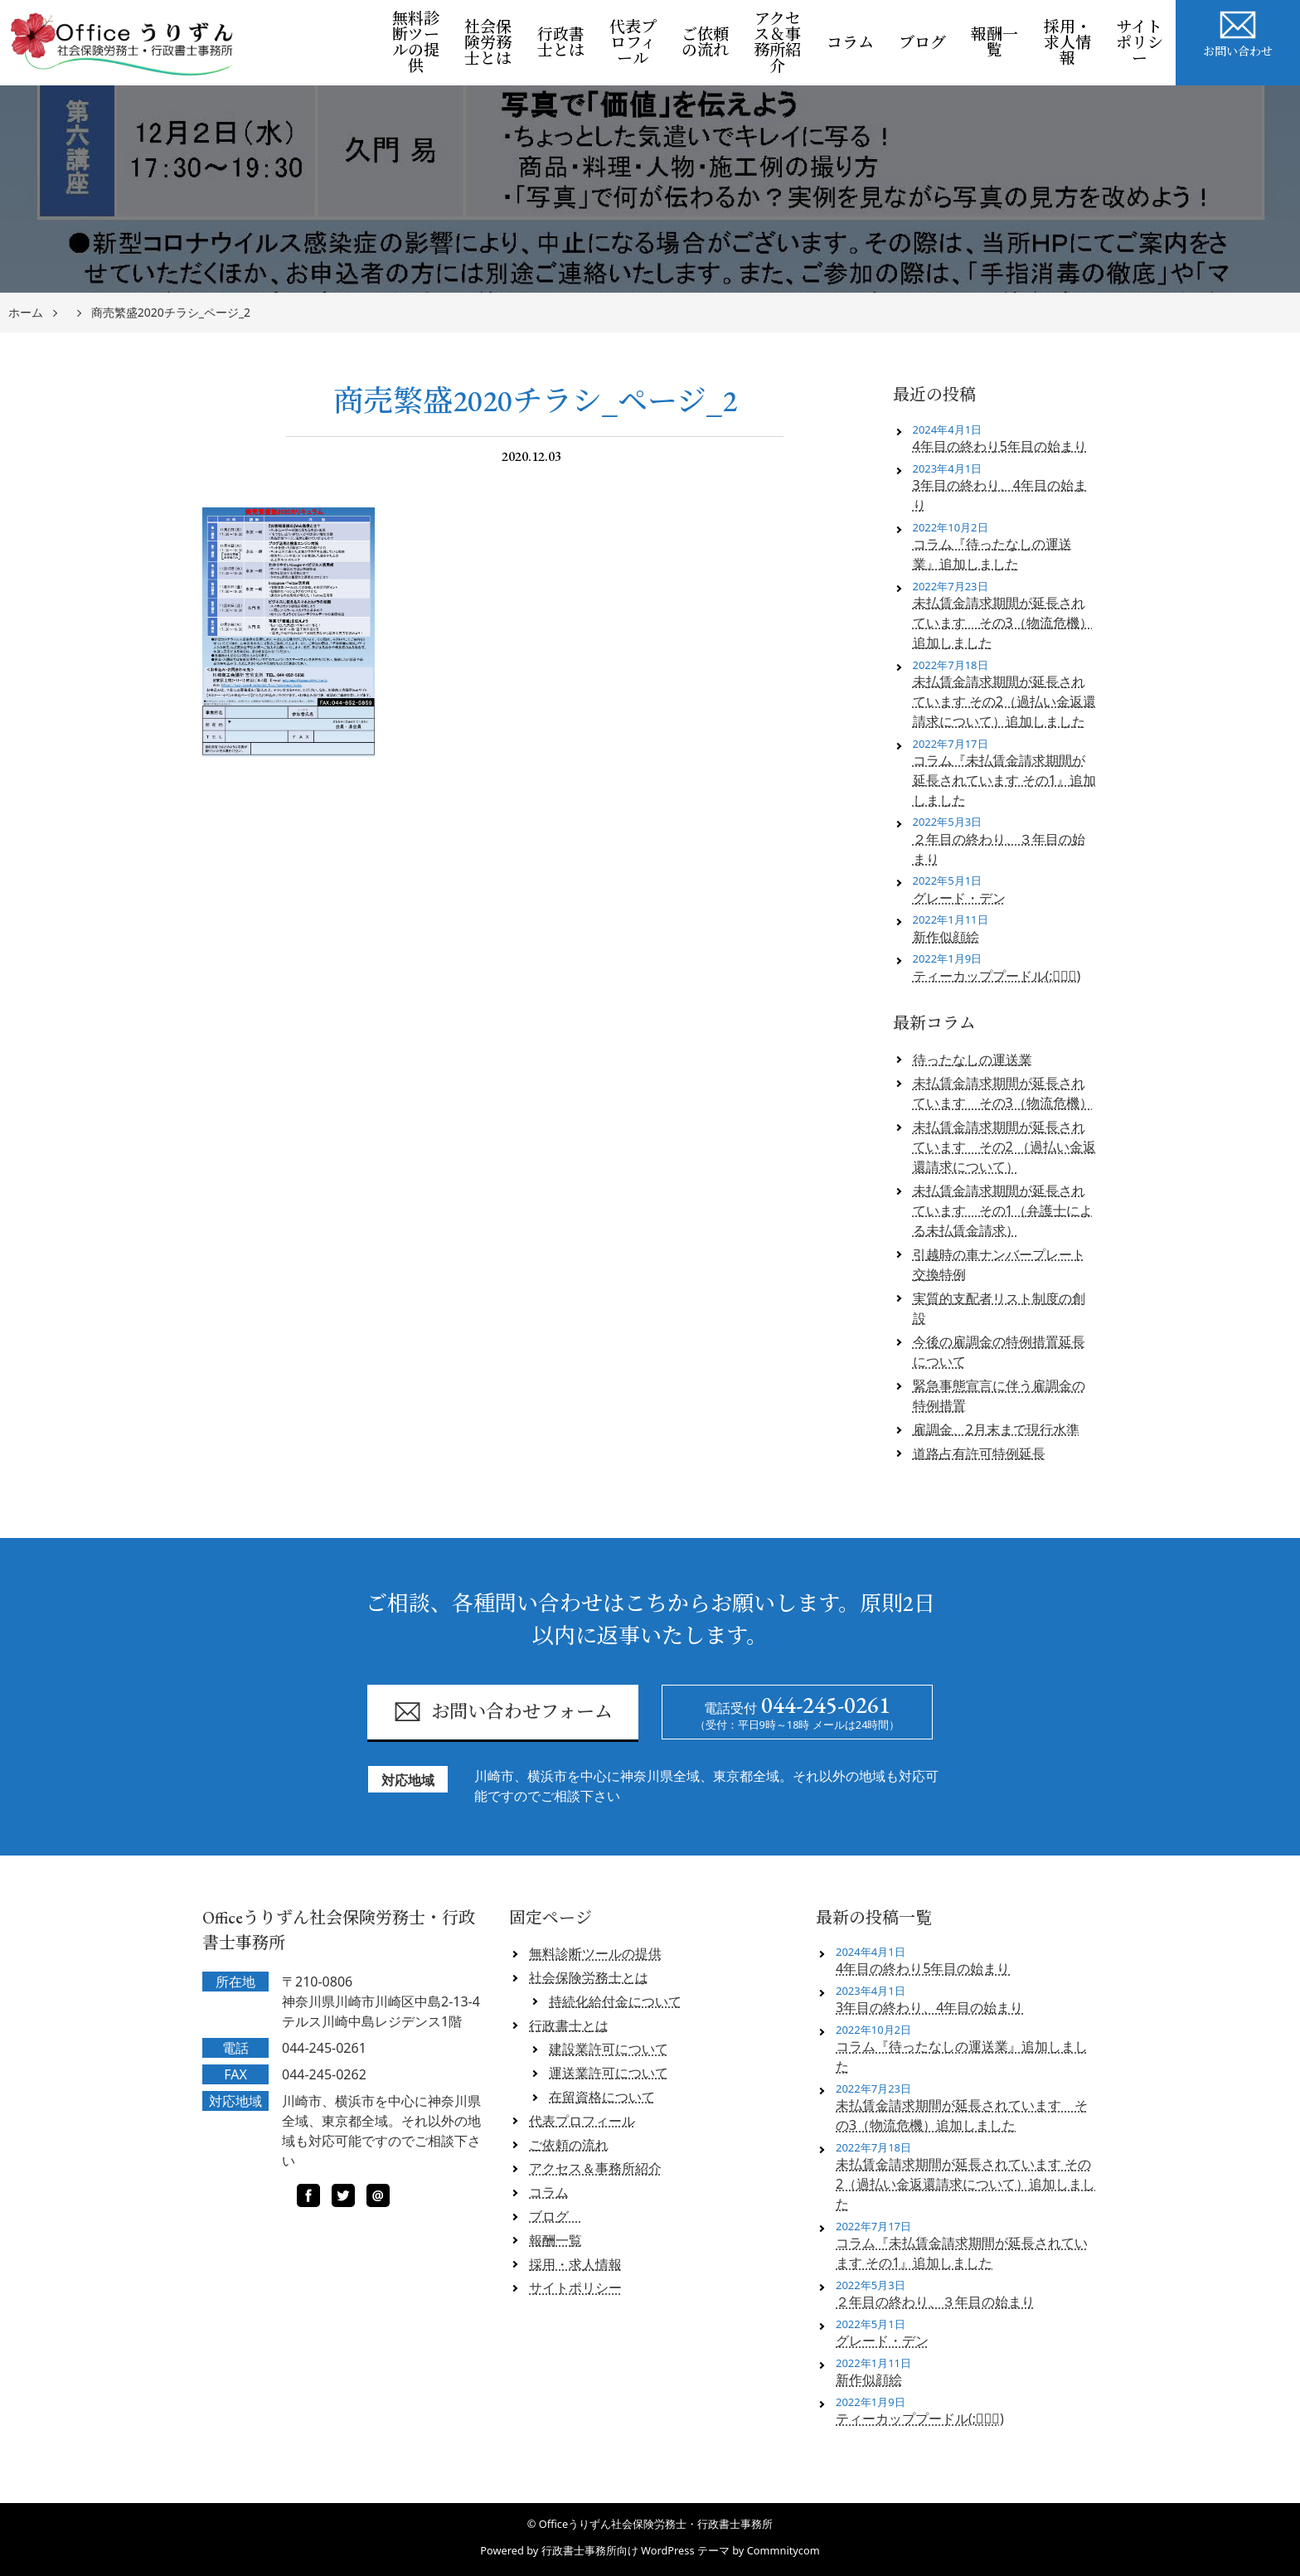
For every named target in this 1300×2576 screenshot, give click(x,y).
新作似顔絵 (946, 937)
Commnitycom (783, 2550)
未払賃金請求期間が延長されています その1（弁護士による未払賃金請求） (1003, 1210)
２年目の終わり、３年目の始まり (999, 849)
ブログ (928, 42)
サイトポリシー (1139, 43)
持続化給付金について (615, 2001)
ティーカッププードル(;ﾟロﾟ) (997, 976)
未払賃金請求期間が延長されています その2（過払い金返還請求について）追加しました (1004, 701)
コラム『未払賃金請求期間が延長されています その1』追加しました (1004, 780)
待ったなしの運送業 (972, 1059)
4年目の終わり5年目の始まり (1000, 446)
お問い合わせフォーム (503, 1711)
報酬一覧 (994, 42)
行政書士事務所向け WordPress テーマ (635, 2550)
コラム (850, 42)
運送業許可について (608, 2073)
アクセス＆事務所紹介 (777, 42)
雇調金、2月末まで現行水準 (996, 1429)
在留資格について (602, 2097)
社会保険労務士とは (488, 43)
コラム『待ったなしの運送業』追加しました (992, 554)
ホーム (25, 313)
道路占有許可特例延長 (979, 1453)
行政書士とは (561, 42)
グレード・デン (959, 898)
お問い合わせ (1238, 31)
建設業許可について (608, 2049)
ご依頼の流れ (705, 42)
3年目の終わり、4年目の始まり (1000, 495)
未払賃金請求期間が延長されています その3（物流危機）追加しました (1003, 623)
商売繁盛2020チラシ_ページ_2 (170, 313)
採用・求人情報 (1067, 43)
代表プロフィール (633, 43)
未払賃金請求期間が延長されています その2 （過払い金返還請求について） (1004, 1147)
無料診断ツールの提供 (415, 42)
